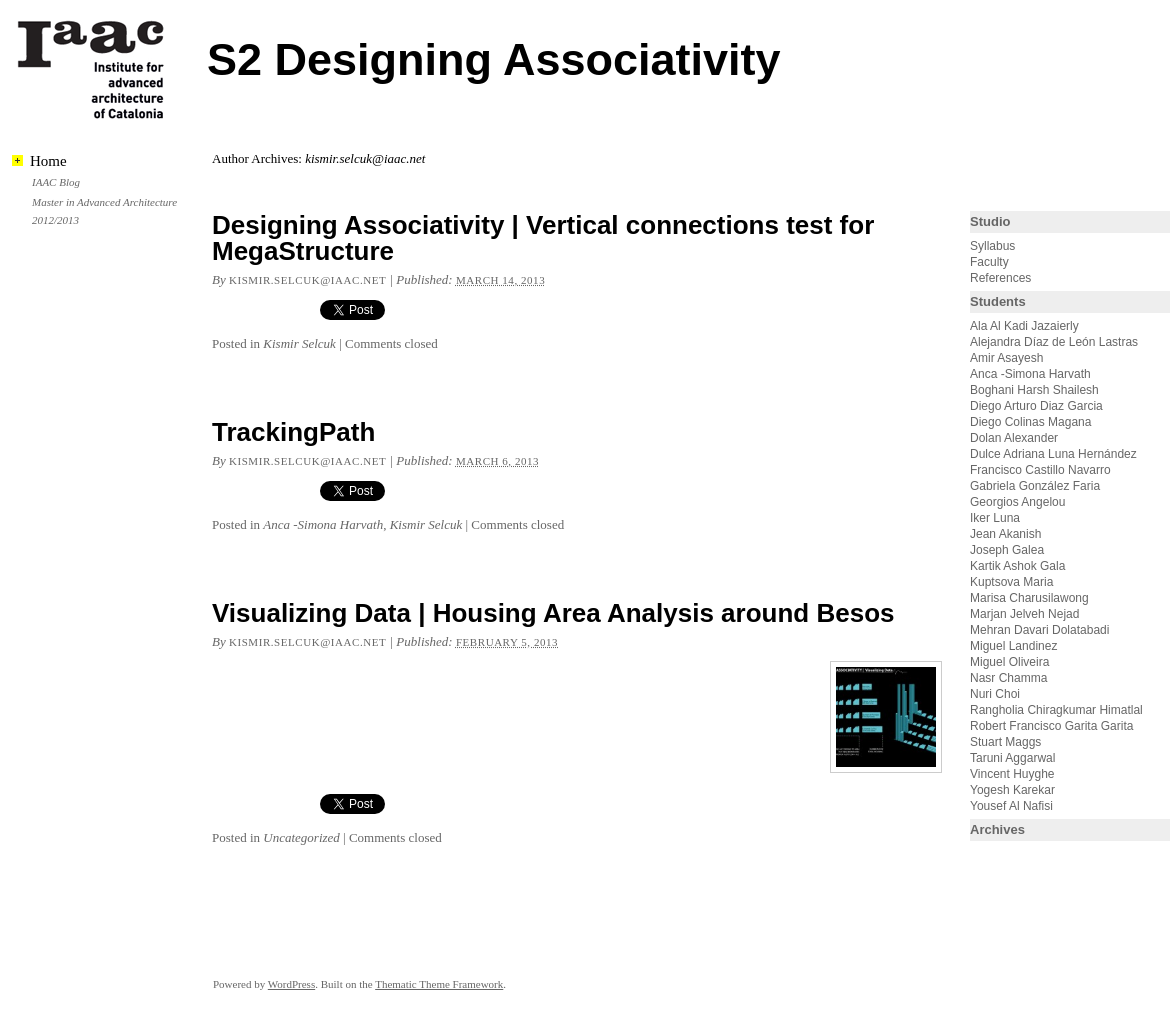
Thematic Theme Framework (439, 984)
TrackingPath (293, 432)
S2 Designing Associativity (494, 59)
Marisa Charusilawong (1029, 598)
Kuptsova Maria (1011, 582)
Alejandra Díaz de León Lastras (1054, 342)
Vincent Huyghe (1012, 774)
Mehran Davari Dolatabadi (1039, 630)
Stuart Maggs (1005, 742)
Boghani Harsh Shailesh (1034, 390)
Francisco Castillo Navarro (1040, 470)
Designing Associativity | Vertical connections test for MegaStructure (543, 238)
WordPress (291, 984)
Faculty (989, 262)
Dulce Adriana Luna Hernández (1053, 454)
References (1000, 278)
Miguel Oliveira (1009, 662)
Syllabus (992, 246)
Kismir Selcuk (299, 343)
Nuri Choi (995, 694)
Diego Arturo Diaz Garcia (1036, 406)
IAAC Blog (56, 182)
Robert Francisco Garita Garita (1051, 726)
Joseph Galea (1007, 550)
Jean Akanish (1005, 534)
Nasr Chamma (1008, 678)
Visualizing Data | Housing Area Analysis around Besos (553, 613)
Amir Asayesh (1006, 358)
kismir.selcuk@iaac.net (307, 280)
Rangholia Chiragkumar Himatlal (1056, 710)
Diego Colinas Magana (1030, 422)
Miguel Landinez (1013, 646)
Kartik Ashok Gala (1017, 566)
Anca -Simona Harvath (323, 524)
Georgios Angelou (1017, 502)
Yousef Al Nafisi (1011, 806)
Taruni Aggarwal (1012, 758)
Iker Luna (995, 518)
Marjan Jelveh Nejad (1024, 614)
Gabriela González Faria (1035, 486)
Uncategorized (301, 837)
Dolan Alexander (1014, 438)
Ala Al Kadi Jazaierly (1024, 326)
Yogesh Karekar (1012, 790)
